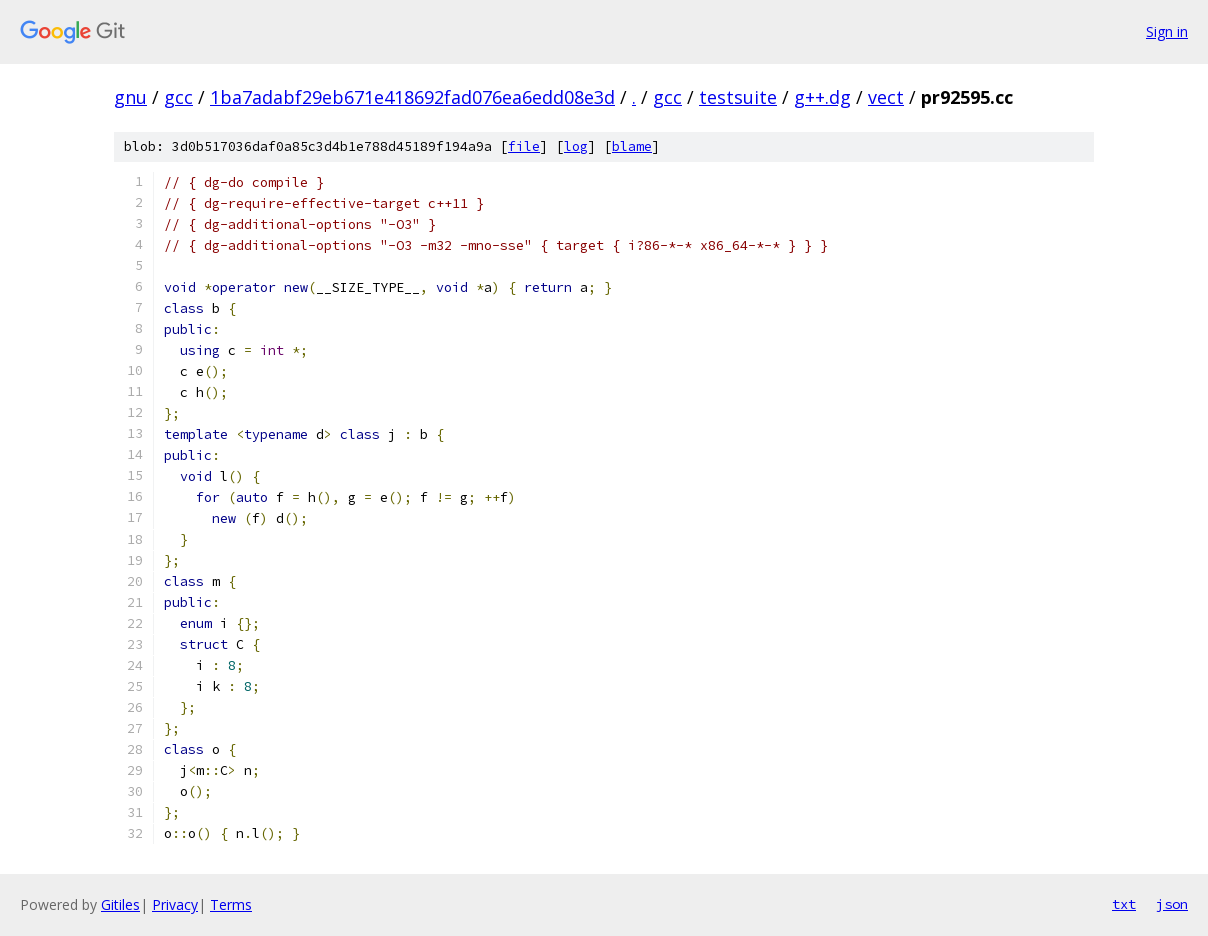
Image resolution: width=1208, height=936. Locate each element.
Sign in (1167, 31)
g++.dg (822, 97)
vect (886, 97)
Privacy (175, 904)
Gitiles (120, 904)
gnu (130, 97)
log (576, 146)
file (524, 146)
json (1172, 904)
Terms (231, 904)
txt (1124, 904)
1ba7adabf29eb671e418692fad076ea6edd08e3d (412, 97)
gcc (178, 97)
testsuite (738, 97)
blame (632, 146)
